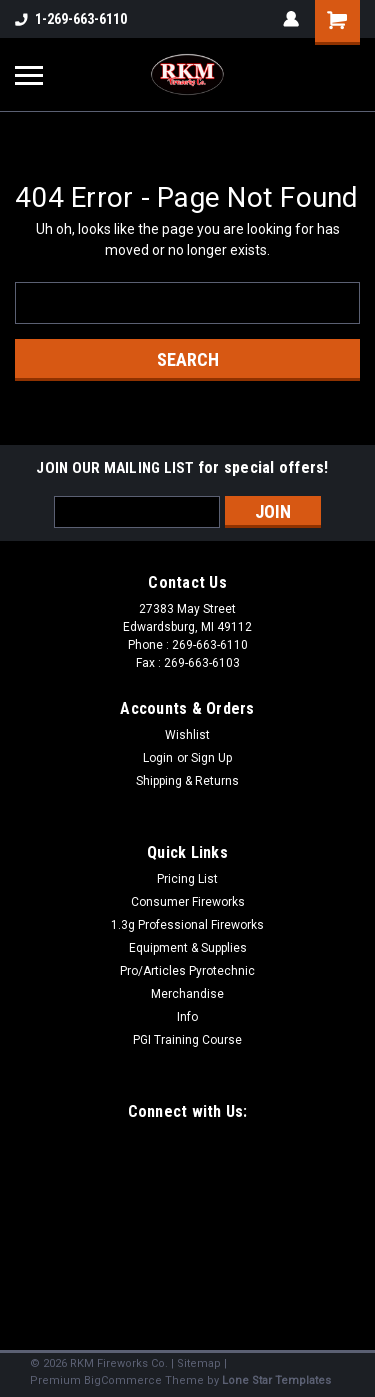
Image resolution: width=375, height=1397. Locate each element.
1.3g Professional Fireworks (187, 925)
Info (187, 1017)
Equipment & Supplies (188, 948)
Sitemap (199, 1363)
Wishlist (187, 735)
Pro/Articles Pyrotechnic (187, 971)
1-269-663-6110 (71, 19)
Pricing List (187, 879)
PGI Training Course (187, 1040)
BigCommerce (123, 1380)
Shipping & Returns (187, 781)
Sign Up (211, 758)
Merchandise (187, 994)
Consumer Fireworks (188, 902)
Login (158, 758)
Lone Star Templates (276, 1380)
